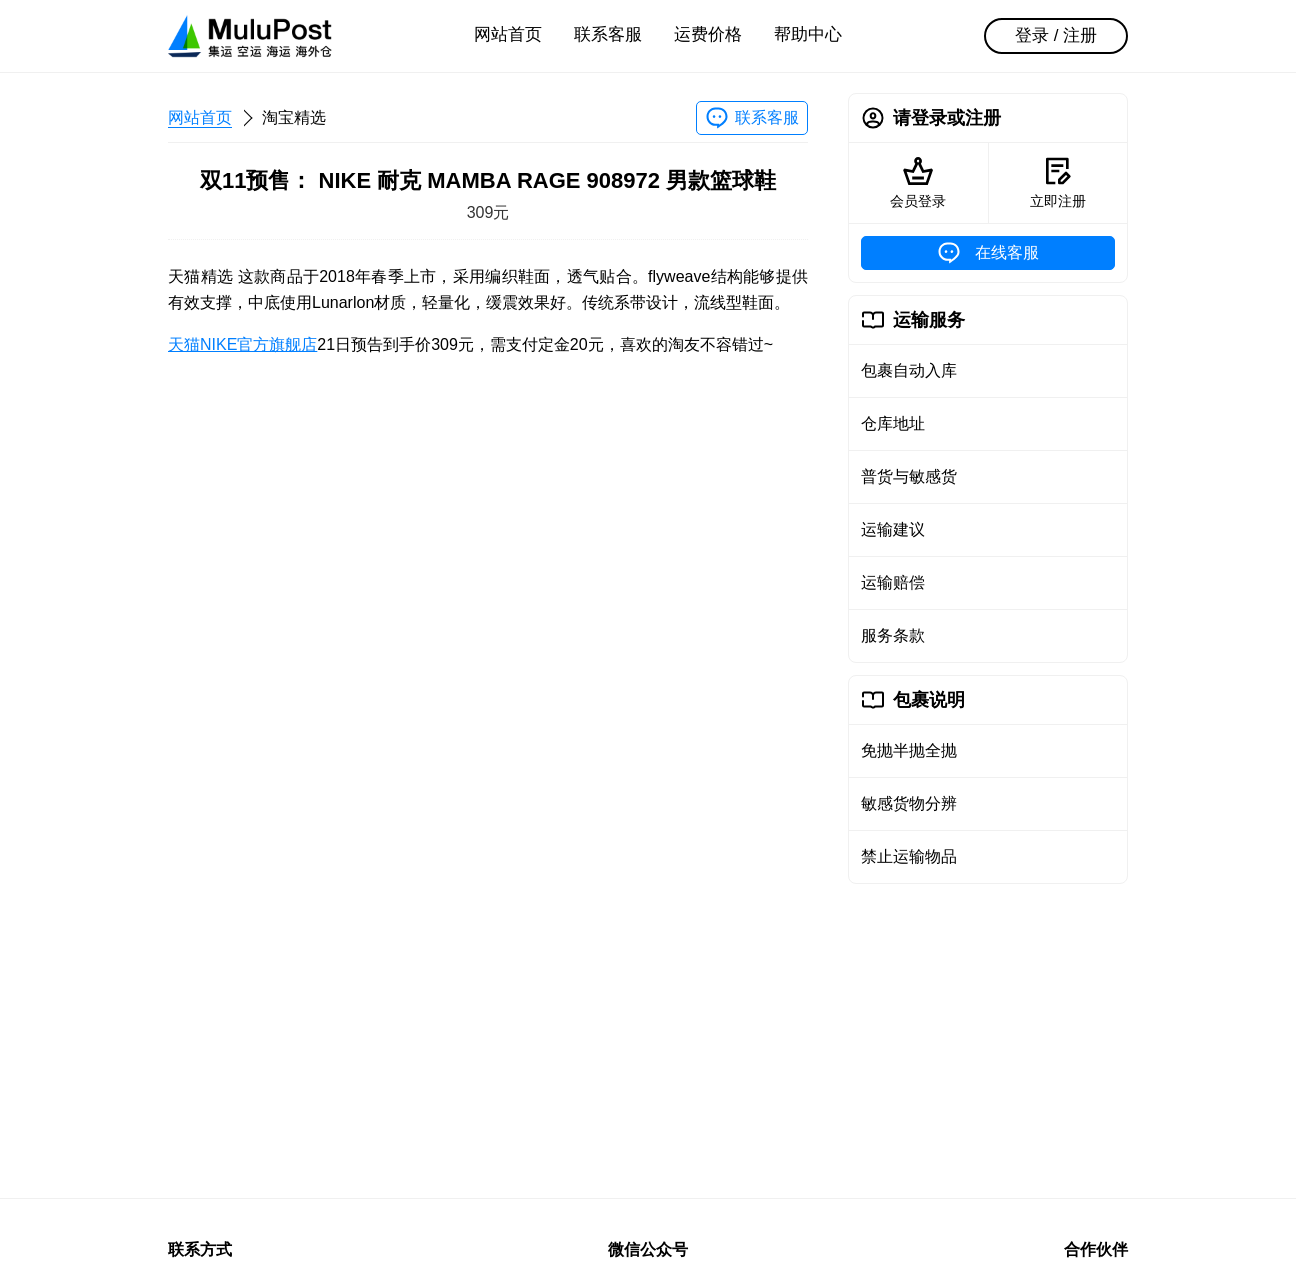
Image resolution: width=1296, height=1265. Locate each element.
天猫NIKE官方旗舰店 (242, 344)
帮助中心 (808, 34)
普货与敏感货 (909, 476)
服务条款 (893, 635)
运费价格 (708, 34)
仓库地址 (893, 423)
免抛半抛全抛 (909, 750)
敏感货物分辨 (909, 803)
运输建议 (893, 529)
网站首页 (508, 34)
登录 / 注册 (1056, 35)
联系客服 (608, 34)
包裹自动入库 (909, 370)
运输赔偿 (893, 582)
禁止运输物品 (909, 856)
